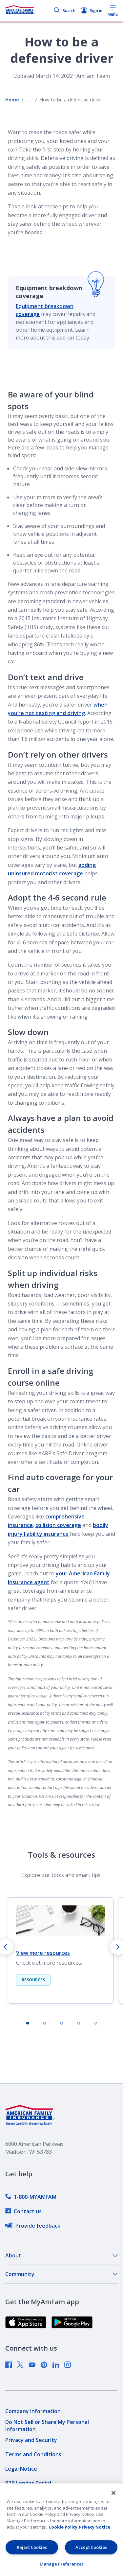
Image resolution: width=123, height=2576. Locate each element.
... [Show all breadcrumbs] (29, 99)
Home (12, 99)
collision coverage (58, 1525)
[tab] (27, 2023)
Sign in (91, 10)
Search (64, 10)
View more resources (43, 1952)
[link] (30, 2197)
